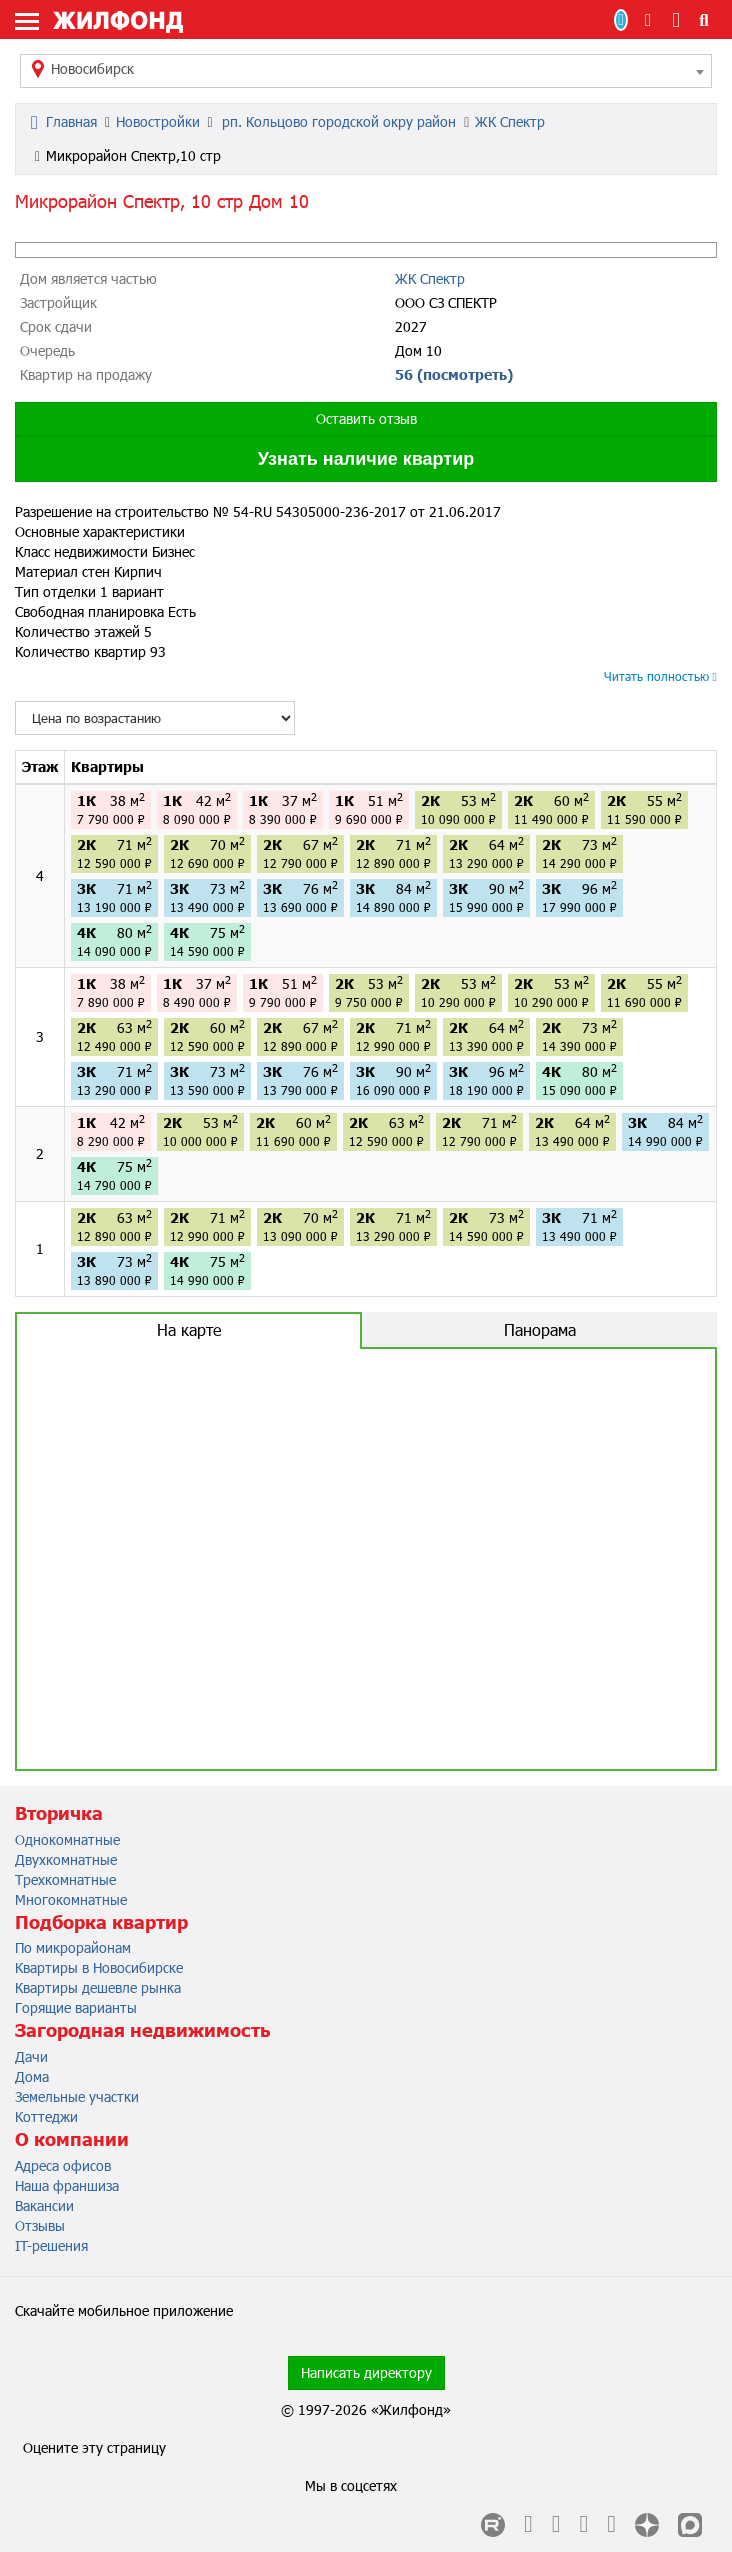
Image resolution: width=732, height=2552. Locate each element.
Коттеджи (46, 2116)
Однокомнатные (67, 1839)
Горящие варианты (76, 2007)
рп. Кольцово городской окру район (337, 121)
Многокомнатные (71, 1899)
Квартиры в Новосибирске (99, 1967)
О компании (72, 2139)
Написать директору (366, 2372)
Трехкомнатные (65, 1879)
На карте (189, 1329)
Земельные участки (77, 2096)
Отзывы (40, 2225)
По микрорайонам (73, 1947)
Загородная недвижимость (142, 2030)
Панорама (540, 1329)
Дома (32, 2076)
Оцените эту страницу (94, 2447)
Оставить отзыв (366, 418)
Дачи (31, 2056)
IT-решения (51, 2245)
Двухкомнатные (66, 1859)
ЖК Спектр (510, 121)
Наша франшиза (67, 2185)
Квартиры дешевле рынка (98, 1987)
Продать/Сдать (621, 20)
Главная (64, 121)
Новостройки (158, 121)
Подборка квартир (101, 1922)
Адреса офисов (63, 2165)
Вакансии (44, 2205)
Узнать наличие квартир (366, 459)
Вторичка (59, 1813)
